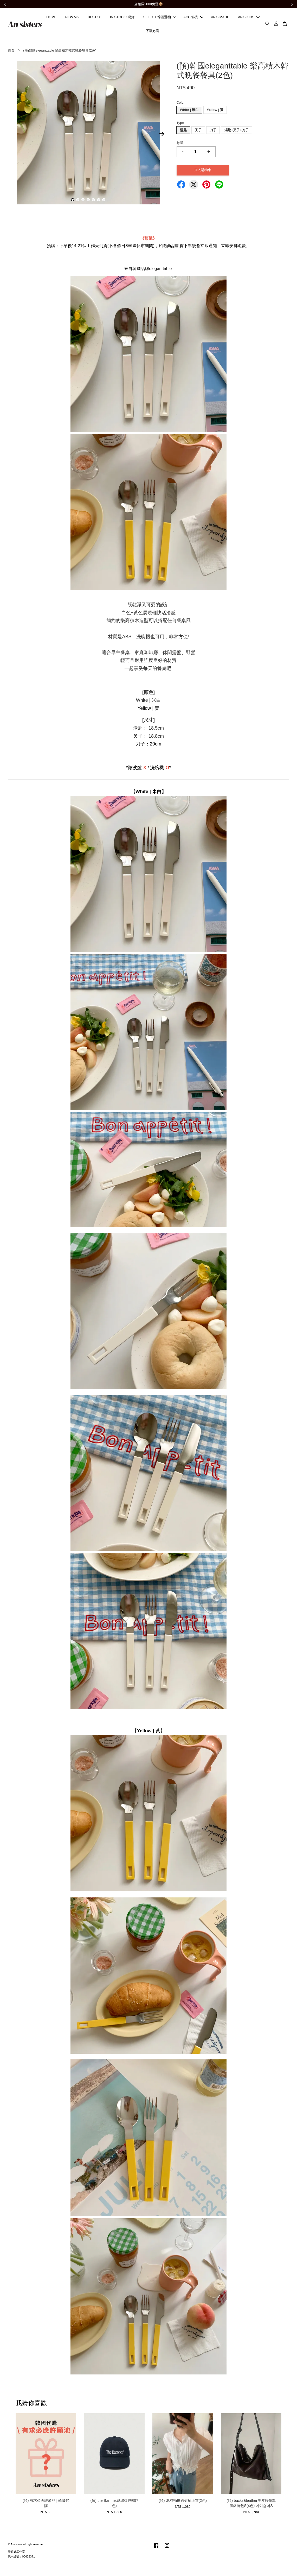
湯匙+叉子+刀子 (236, 131)
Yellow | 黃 (215, 110)
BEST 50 (94, 18)
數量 (180, 144)
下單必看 (152, 31)
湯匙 (183, 131)
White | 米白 (189, 110)
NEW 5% (72, 18)
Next (161, 134)
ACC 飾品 (193, 18)
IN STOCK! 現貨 (122, 18)
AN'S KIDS (249, 18)
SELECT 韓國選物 (159, 18)
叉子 (198, 131)
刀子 (213, 131)
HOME (51, 18)
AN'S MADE (220, 18)
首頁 (11, 51)
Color (181, 103)
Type (180, 124)
